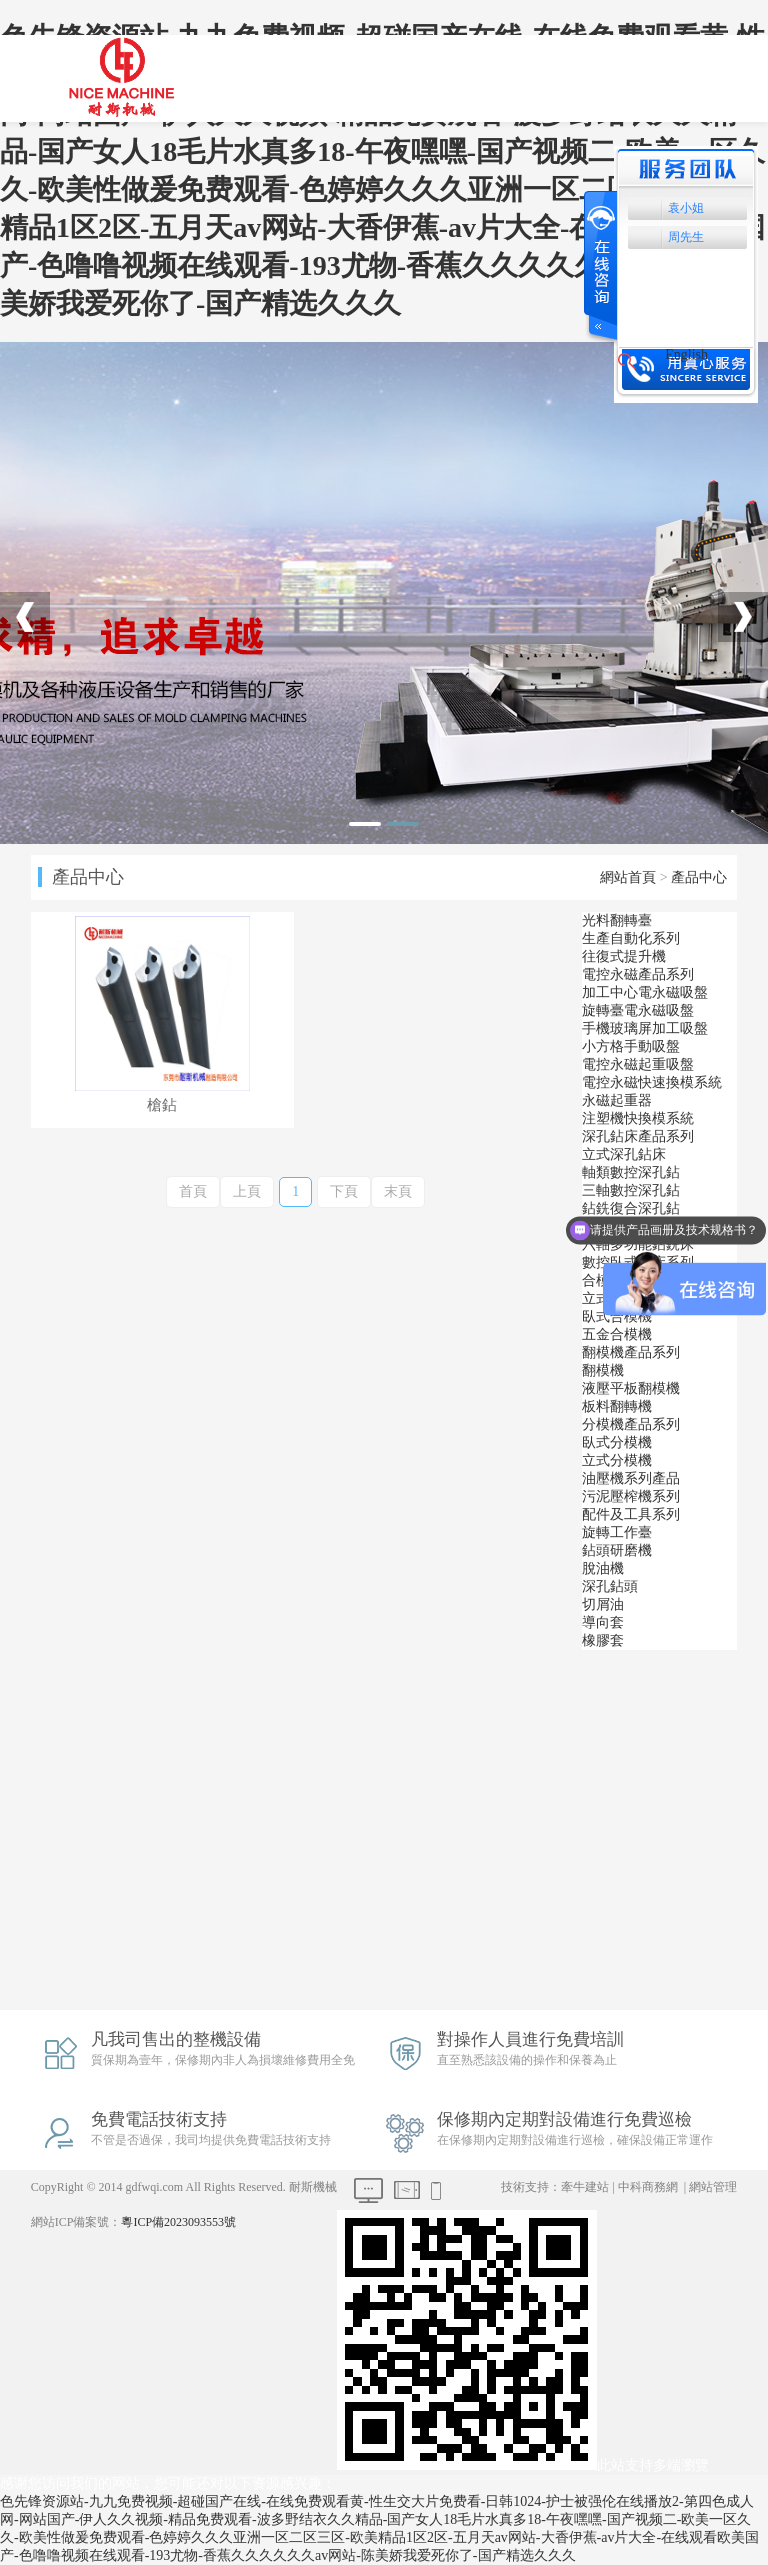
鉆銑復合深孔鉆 (631, 1208)
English (686, 354)
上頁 (247, 1191)
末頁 (398, 1191)
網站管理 (713, 2187)
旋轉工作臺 (617, 1532)
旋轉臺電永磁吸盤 (638, 1010)
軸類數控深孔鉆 (631, 1172)
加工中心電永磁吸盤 (645, 992)
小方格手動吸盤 (631, 1046)
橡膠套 (603, 1640)
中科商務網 (648, 2187)
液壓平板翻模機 (631, 1388)
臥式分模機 (617, 1442)
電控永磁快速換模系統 (652, 1082)
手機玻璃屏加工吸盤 (645, 1028)
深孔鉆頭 (610, 1586)
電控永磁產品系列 (638, 974)
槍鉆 (162, 1105)
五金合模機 (617, 1334)
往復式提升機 (624, 956)
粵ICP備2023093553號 (178, 2222)
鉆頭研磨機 (617, 1550)
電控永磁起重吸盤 (638, 1064)
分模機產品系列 (631, 1424)
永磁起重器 (617, 1100)
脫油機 (603, 1568)
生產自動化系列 (631, 938)
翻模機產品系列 (631, 1352)
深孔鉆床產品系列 (638, 1136)
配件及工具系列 (631, 1514)
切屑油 (603, 1604)
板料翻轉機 (617, 1406)
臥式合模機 (617, 1316)
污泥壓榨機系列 (631, 1496)
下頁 (344, 1191)
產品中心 (699, 877)
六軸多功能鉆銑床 (638, 1244)
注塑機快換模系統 (638, 1118)
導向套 (603, 1622)
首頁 (193, 1191)
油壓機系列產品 (631, 1478)
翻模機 (603, 1370)
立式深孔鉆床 (624, 1154)
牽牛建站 (585, 2187)
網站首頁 (628, 877)
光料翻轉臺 (617, 920)
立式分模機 (617, 1460)
